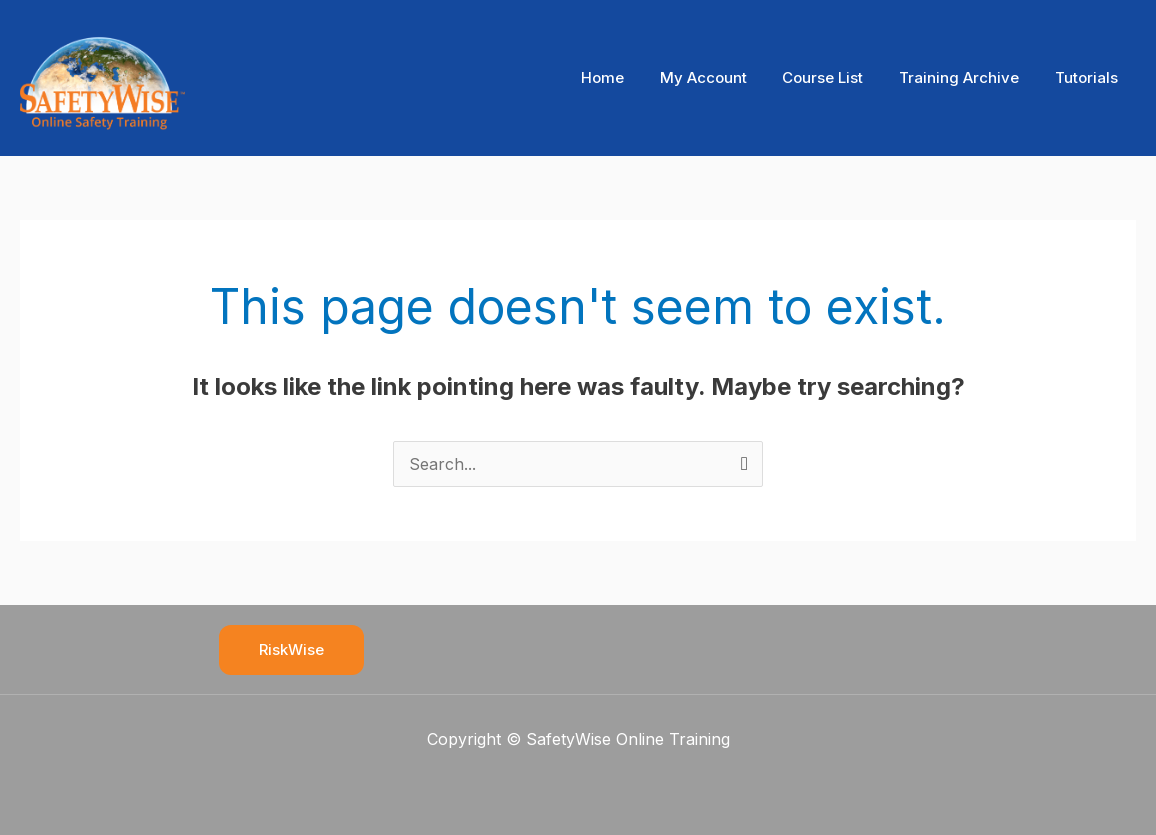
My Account (723, 77)
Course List (837, 77)
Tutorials (1089, 77)
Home (628, 77)
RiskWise (291, 649)
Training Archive (968, 77)
